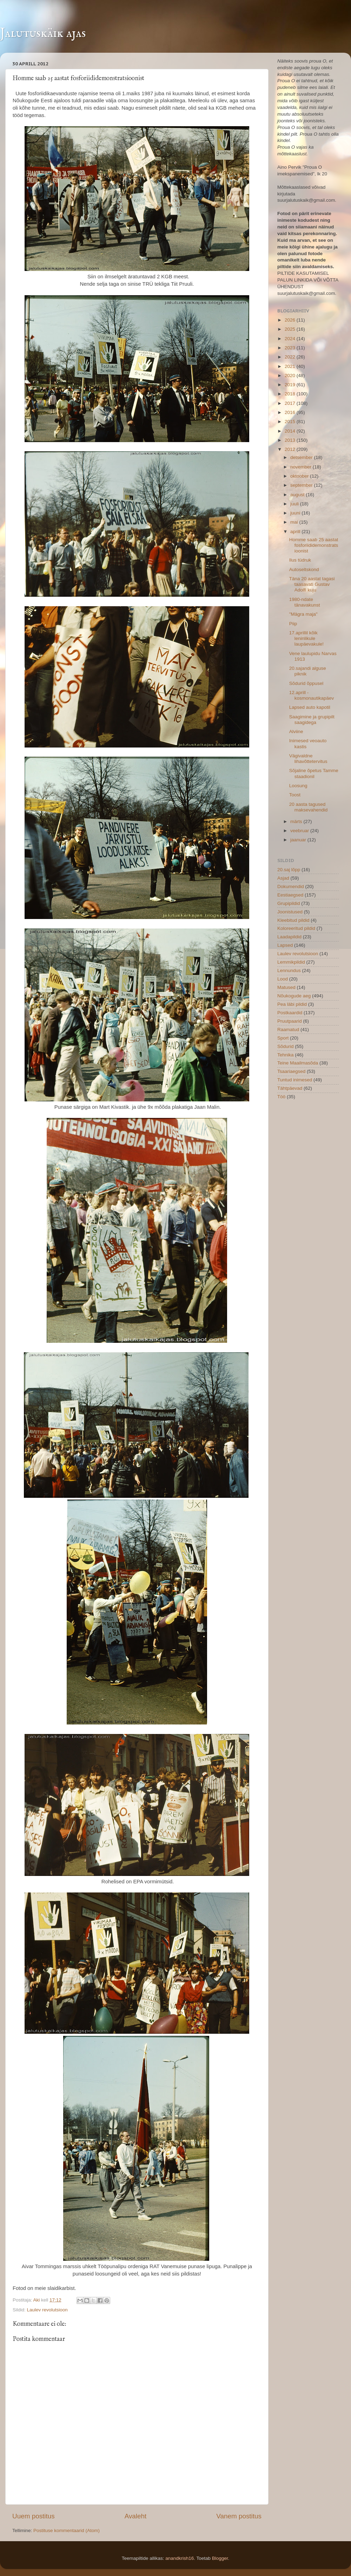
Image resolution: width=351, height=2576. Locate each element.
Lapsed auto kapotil (309, 707)
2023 (291, 347)
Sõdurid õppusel (306, 683)
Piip (293, 623)
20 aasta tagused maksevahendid (308, 807)
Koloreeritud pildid (296, 928)
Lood (282, 979)
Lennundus (289, 970)
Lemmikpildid (291, 962)
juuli (295, 503)
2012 (291, 449)
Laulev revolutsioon (47, 2309)
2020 (291, 375)
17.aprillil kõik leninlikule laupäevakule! (306, 638)
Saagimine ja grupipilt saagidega (312, 719)
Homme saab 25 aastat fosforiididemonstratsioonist (313, 545)
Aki (37, 2300)
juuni (296, 513)
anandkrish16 (179, 2558)
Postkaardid (289, 1012)
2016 (291, 412)
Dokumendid (290, 886)
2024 (291, 338)
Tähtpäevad (289, 1088)
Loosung (298, 785)
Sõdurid (285, 1046)
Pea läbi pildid (292, 1004)
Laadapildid (289, 936)
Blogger (220, 2558)
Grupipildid (288, 903)
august (298, 494)
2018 (291, 393)
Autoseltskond (304, 569)
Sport (283, 1038)
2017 (291, 403)
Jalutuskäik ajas (43, 33)
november (301, 467)
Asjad (283, 878)
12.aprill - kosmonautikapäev (311, 695)
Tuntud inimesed (294, 1079)
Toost (294, 794)
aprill (296, 531)
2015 (291, 421)
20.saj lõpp (288, 869)
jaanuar (298, 839)
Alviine (296, 731)
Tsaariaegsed (291, 1071)
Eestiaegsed (290, 895)
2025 (291, 329)
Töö (281, 1096)
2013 (291, 440)
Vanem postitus (238, 2516)
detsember (302, 457)
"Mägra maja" (303, 614)
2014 (291, 431)
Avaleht (136, 2516)
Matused (286, 987)
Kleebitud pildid (293, 920)
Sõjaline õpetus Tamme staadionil (313, 773)
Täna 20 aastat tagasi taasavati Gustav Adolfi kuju (312, 584)
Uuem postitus (33, 2516)
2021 (291, 366)
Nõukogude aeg (294, 995)
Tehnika (285, 1054)
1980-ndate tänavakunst (304, 602)
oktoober (300, 476)
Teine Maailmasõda (297, 1063)
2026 (291, 320)
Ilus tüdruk (300, 560)
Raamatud (288, 1029)
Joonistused (290, 911)
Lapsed (285, 945)
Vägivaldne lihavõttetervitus (308, 758)
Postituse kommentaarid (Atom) (66, 2530)
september (302, 485)
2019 (291, 384)
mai (294, 522)
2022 (291, 357)
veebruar (300, 830)
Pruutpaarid (289, 1021)
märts (297, 821)
